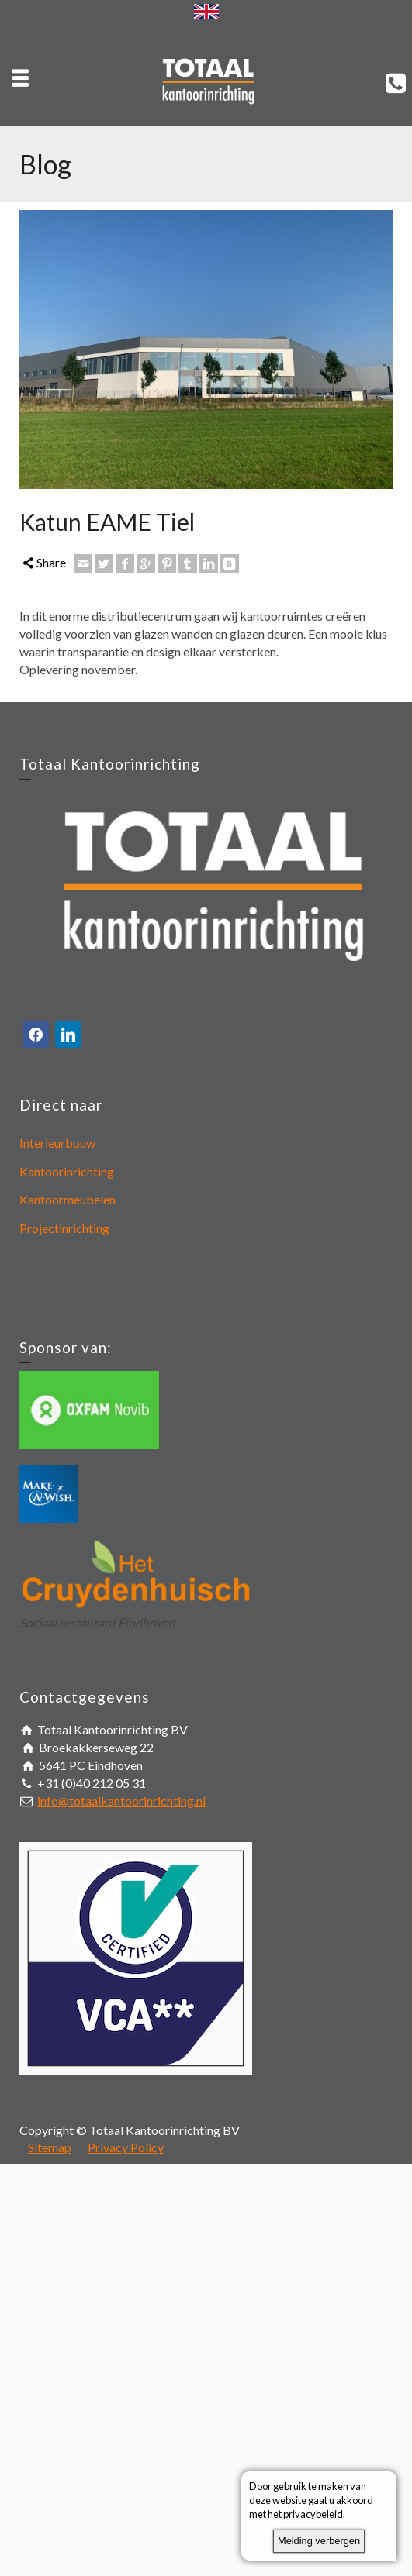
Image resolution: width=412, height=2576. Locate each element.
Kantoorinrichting (66, 1171)
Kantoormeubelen (67, 1199)
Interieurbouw (57, 1142)
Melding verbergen (319, 2541)
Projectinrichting (64, 1228)
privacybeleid (313, 2514)
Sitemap (49, 2147)
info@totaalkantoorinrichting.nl (121, 1800)
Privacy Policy (126, 2147)
